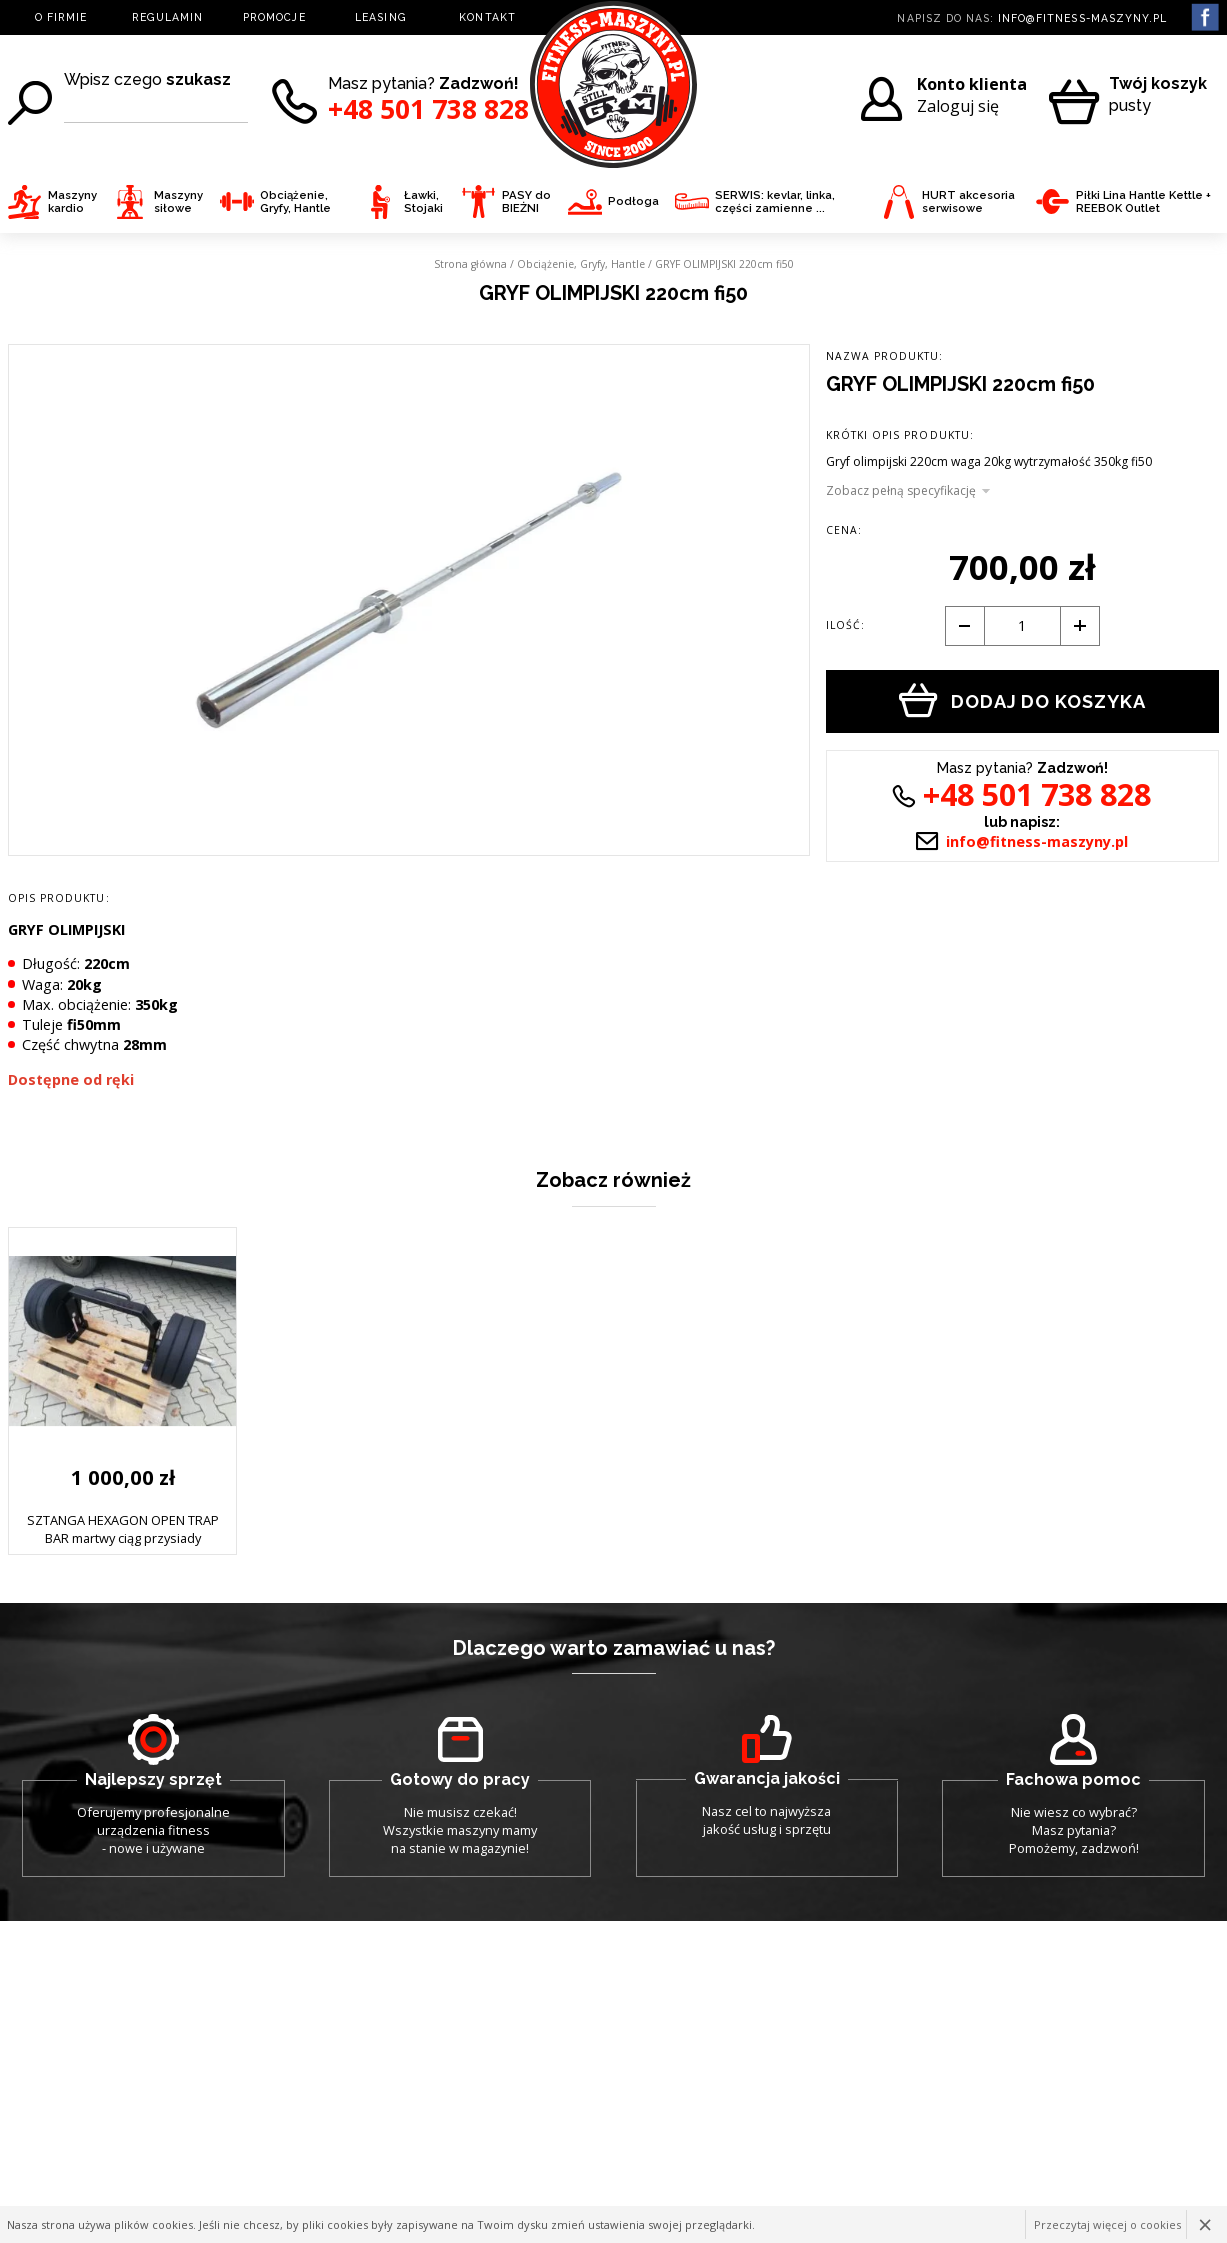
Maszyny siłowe (158, 202)
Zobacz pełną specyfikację (901, 491)
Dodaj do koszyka (1022, 700)
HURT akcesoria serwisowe (948, 202)
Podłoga (613, 201)
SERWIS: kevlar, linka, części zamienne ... (755, 202)
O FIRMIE (61, 17)
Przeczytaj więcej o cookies (1107, 2224)
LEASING (380, 17)
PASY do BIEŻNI (506, 202)
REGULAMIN (167, 17)
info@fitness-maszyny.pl (1082, 18)
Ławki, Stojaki (403, 202)
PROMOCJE (274, 17)
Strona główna (470, 264)
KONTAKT (487, 17)
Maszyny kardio (52, 202)
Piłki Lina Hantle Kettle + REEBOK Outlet (1123, 202)
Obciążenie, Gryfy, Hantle (275, 202)
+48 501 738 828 (428, 109)
